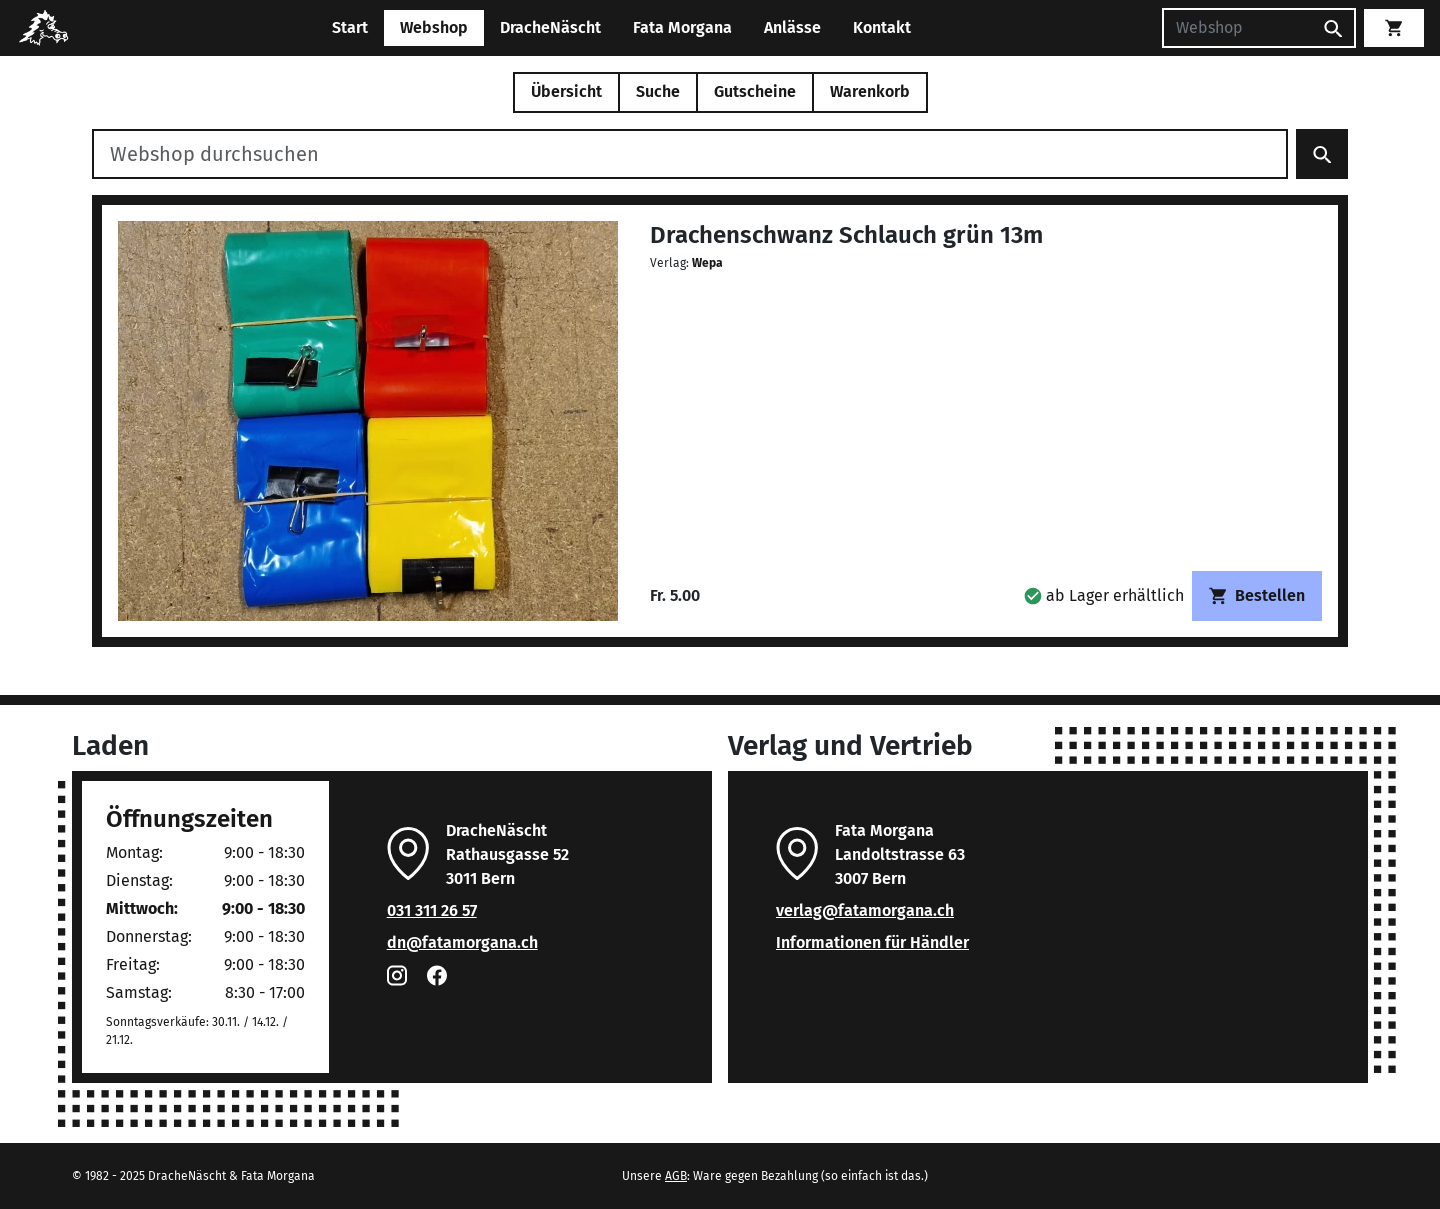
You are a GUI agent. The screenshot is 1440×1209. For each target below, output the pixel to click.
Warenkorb (870, 91)
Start (350, 27)
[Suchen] (1237, 28)
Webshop (434, 27)
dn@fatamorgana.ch (462, 942)
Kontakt (882, 27)
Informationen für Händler (872, 942)
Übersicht (566, 91)
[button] (1104, 595)
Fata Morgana (682, 27)
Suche (658, 91)
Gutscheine (755, 91)
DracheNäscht (550, 27)
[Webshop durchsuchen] (690, 154)
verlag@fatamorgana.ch (865, 910)
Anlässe (792, 27)
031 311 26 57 (432, 910)
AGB (676, 1176)
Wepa (707, 263)
